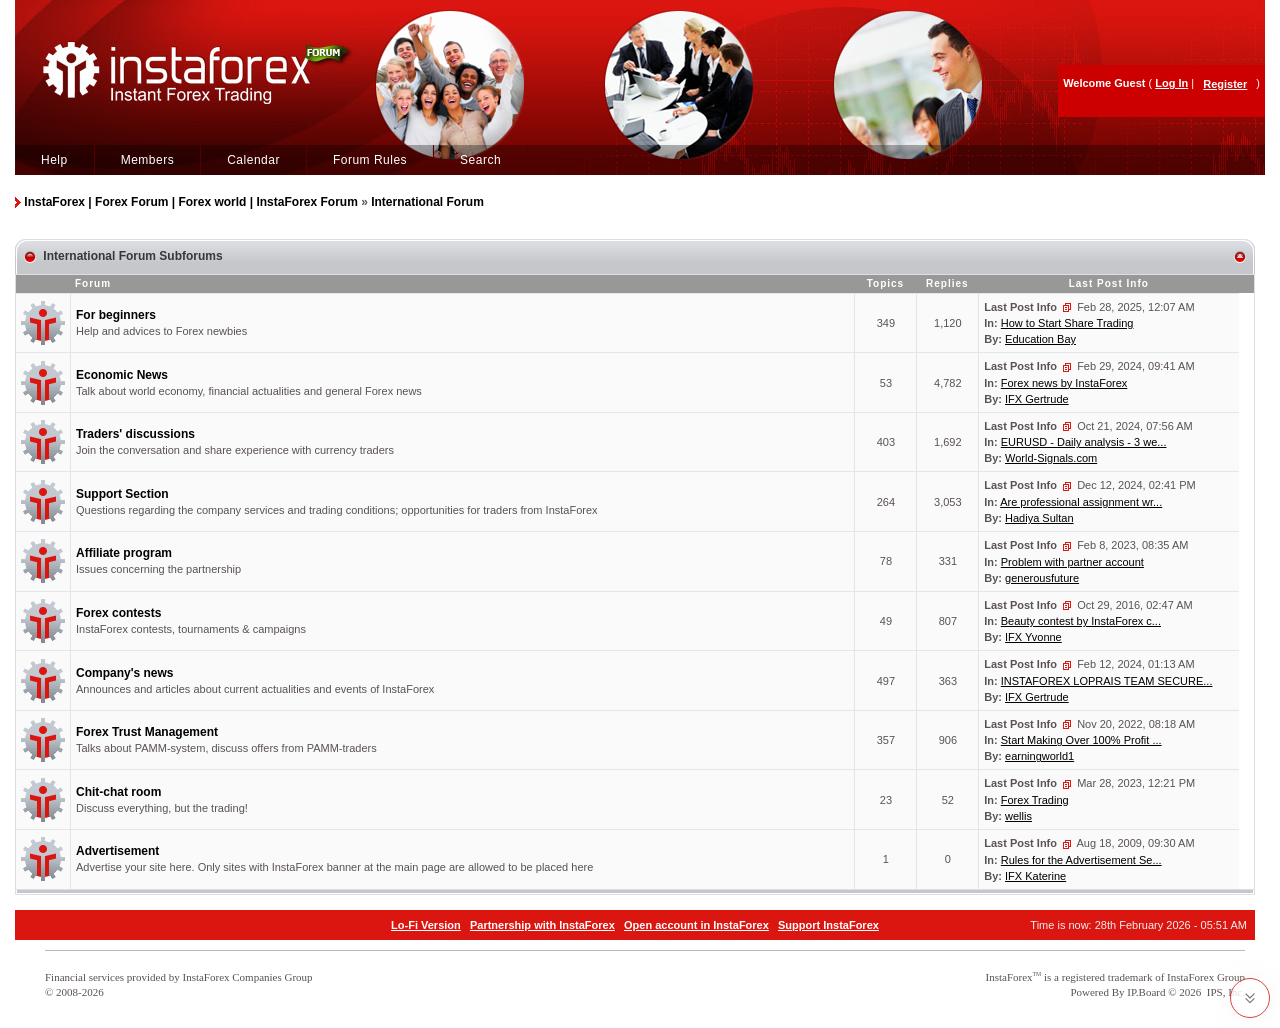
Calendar (253, 160)
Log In (1171, 83)
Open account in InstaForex (696, 925)
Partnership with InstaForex (542, 925)
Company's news (125, 673)
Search (480, 160)
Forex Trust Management (147, 732)
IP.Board (1146, 992)
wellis (1018, 816)
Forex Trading (1035, 800)
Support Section (122, 494)
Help (54, 160)
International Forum (427, 202)
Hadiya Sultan (1039, 518)
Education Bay (1040, 339)
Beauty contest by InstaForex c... (1081, 621)
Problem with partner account (1072, 562)
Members (148, 160)
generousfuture (1042, 578)
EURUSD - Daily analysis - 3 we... (1084, 442)
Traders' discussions (135, 434)
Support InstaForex (828, 925)
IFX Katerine (1035, 876)
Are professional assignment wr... (1081, 502)
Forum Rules (370, 160)
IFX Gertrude (1037, 399)
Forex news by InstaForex (1064, 383)
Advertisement (117, 851)
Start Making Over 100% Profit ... (1081, 740)
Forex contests (118, 613)
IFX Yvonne (1033, 637)
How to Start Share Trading (1067, 323)
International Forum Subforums (132, 256)
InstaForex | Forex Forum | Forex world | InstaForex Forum (190, 202)
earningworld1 (1039, 756)
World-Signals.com (1051, 458)
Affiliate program (124, 553)
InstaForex (1009, 977)
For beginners (116, 315)
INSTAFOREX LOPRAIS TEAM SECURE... (1107, 681)
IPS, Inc (1224, 992)
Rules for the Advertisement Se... (1081, 860)
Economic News (122, 375)
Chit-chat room (118, 792)
